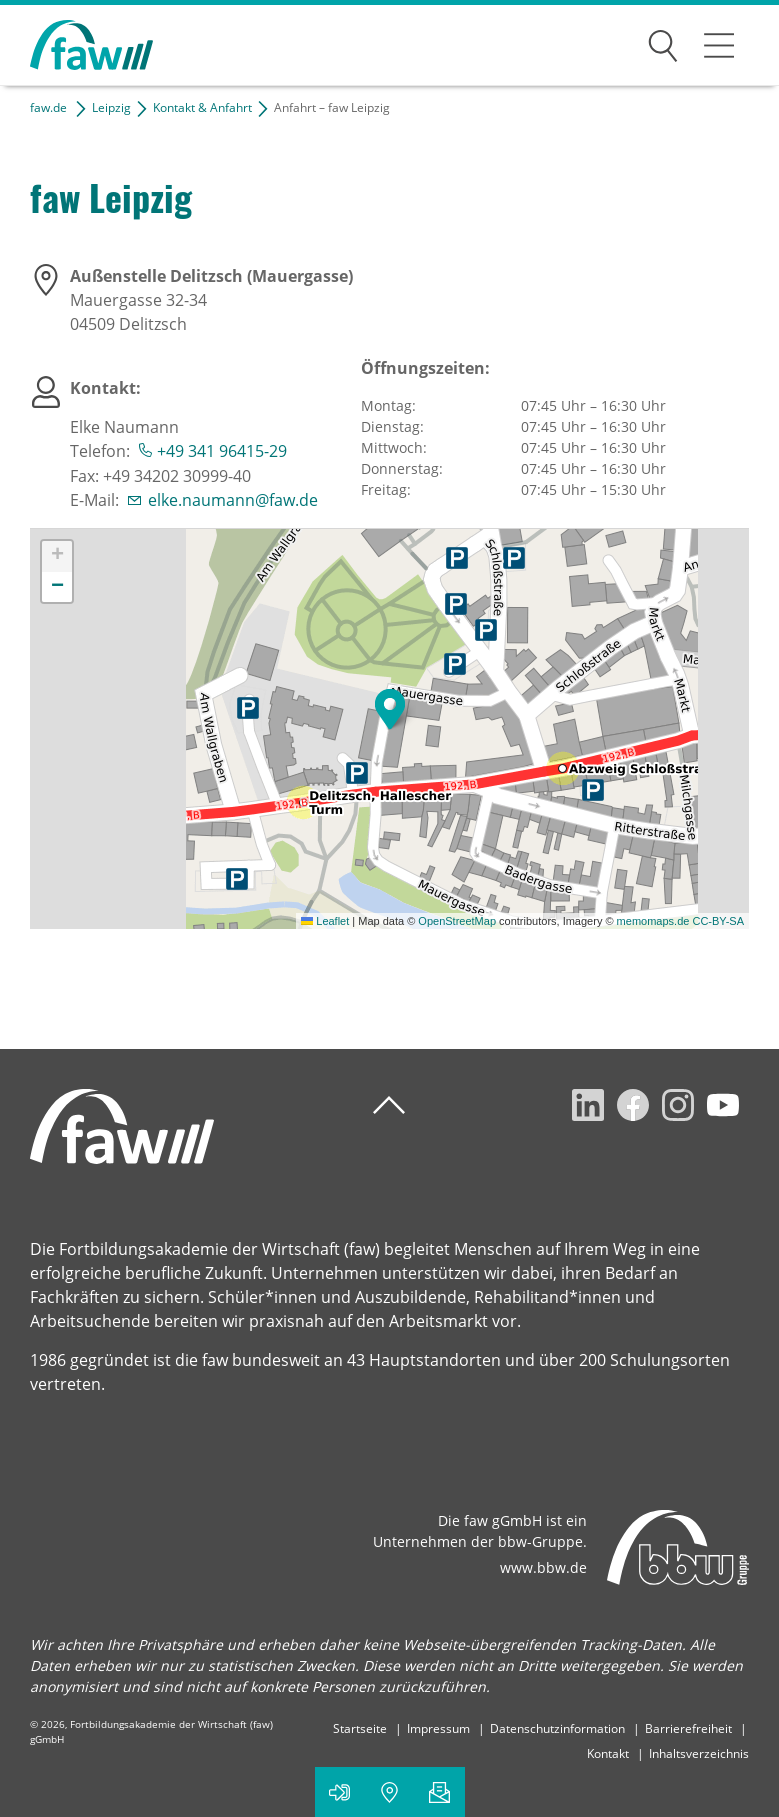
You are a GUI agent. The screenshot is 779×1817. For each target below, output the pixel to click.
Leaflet (325, 921)
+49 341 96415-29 (222, 451)
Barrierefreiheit (688, 1728)
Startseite (360, 1728)
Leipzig (111, 107)
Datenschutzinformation (557, 1728)
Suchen (663, 42)
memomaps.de (653, 921)
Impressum (438, 1728)
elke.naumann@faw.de (233, 500)
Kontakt (608, 1753)
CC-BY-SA (718, 921)
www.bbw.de (543, 1567)
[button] (390, 709)
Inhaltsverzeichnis (699, 1753)
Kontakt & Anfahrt (202, 107)
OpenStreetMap (457, 921)
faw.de (48, 107)
